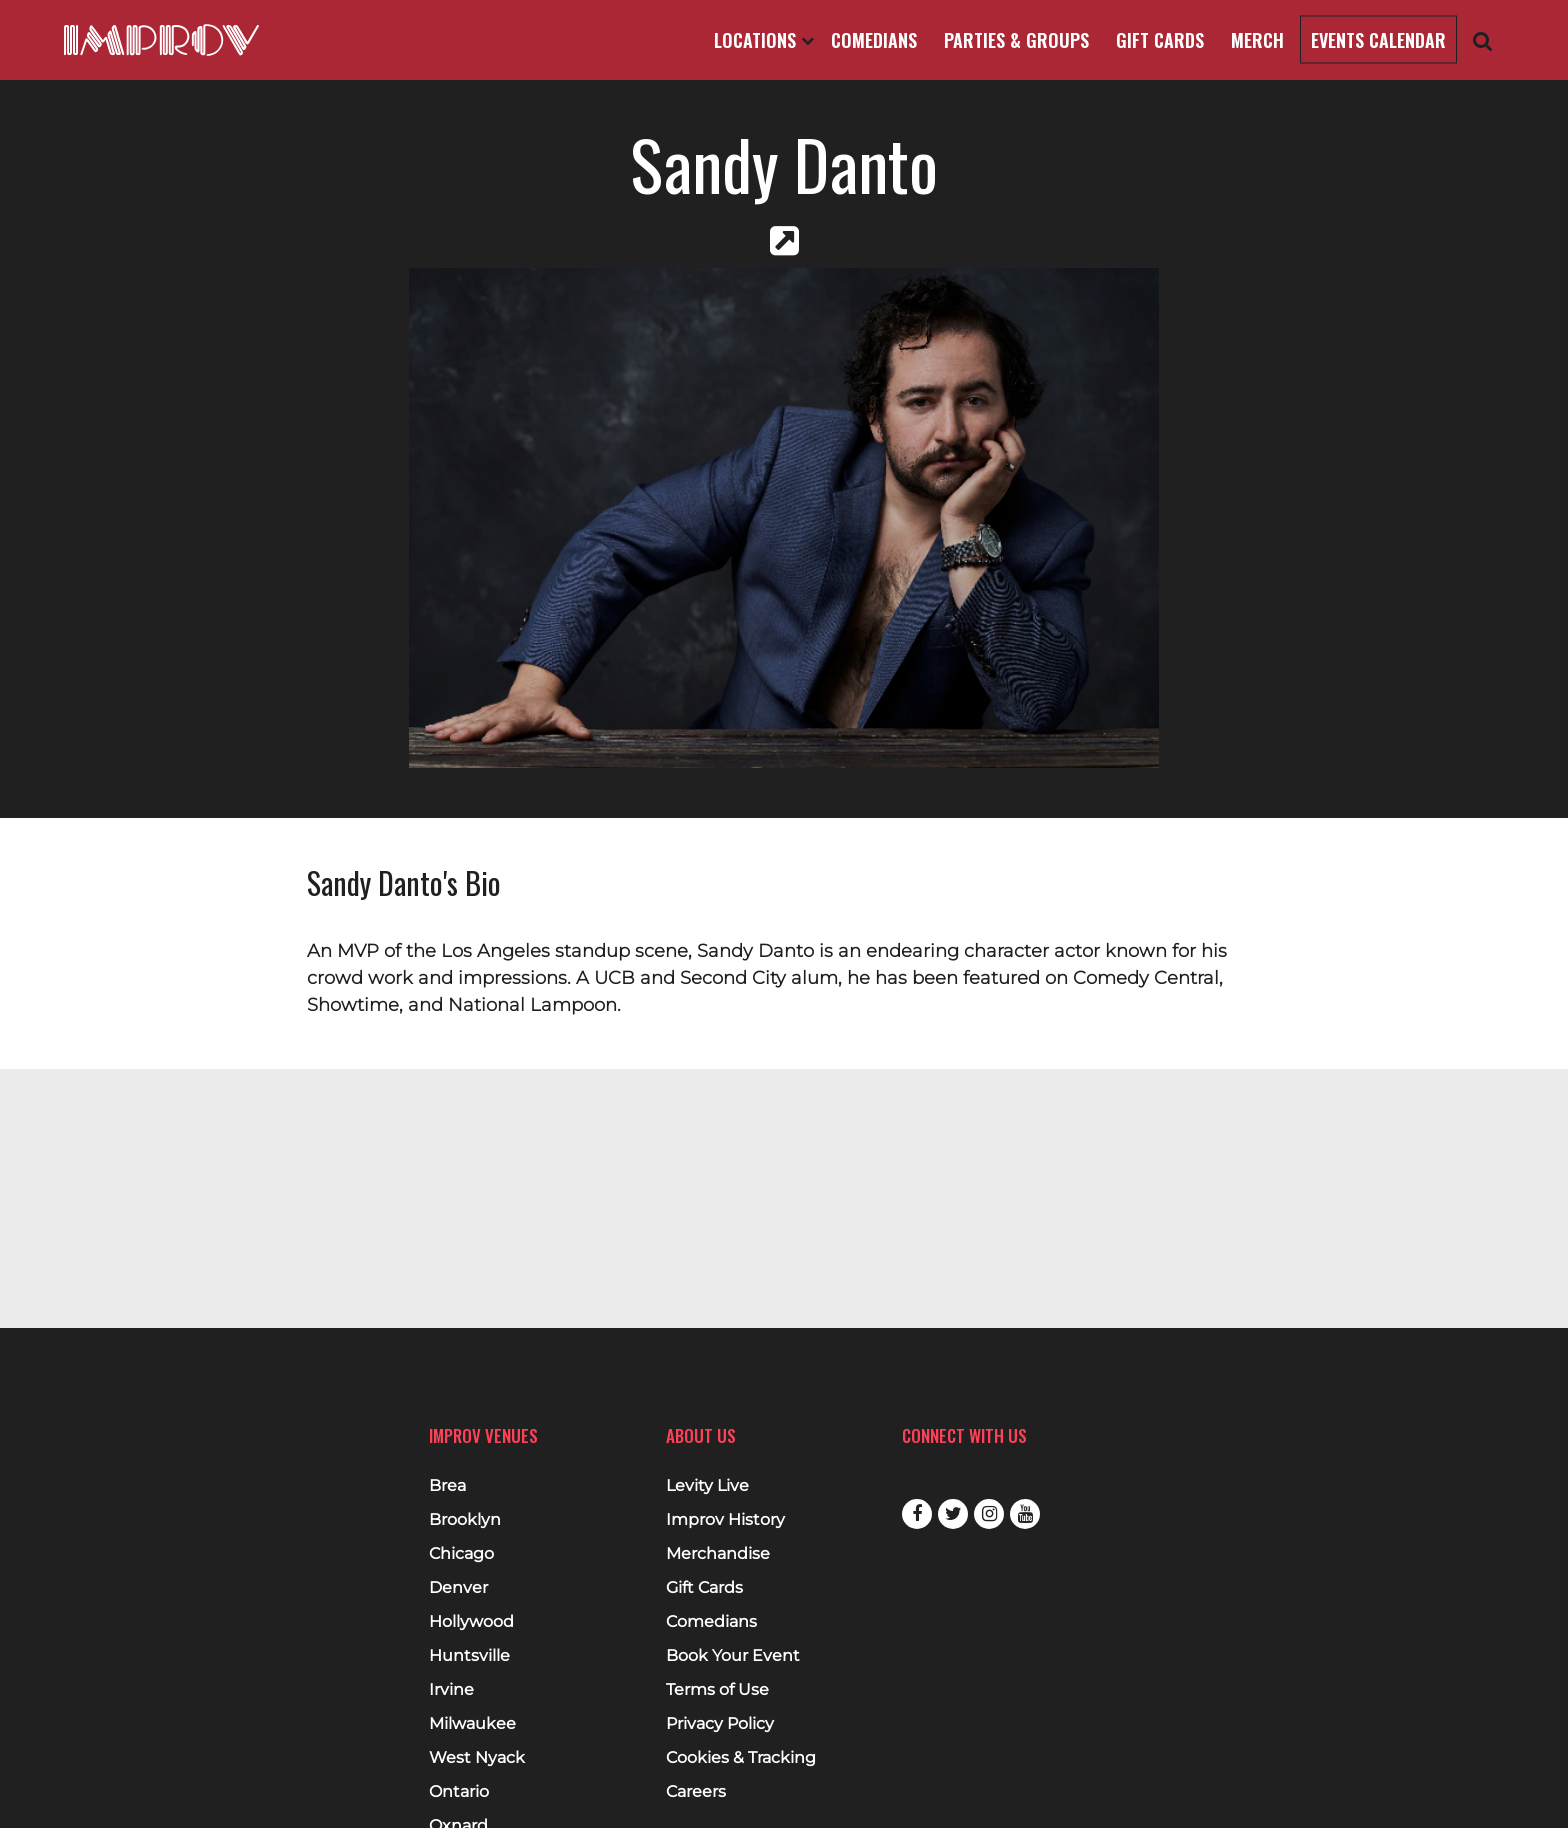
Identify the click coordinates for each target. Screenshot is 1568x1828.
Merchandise (718, 1554)
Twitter (953, 1514)
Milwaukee (472, 1724)
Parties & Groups (1016, 40)
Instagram (989, 1514)
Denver (458, 1588)
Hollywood (471, 1622)
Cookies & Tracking (741, 1758)
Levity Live (707, 1486)
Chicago (461, 1554)
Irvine (451, 1690)
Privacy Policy (720, 1724)
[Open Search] (1483, 40)
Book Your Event (733, 1656)
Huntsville (469, 1656)
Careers (696, 1792)
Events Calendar (1378, 40)
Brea (447, 1486)
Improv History (725, 1520)
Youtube (1025, 1514)
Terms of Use (717, 1690)
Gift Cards (1160, 40)
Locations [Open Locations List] (764, 40)
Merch (1257, 40)
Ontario (459, 1792)
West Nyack (477, 1758)
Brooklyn (465, 1520)
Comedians (874, 40)
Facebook (917, 1514)
